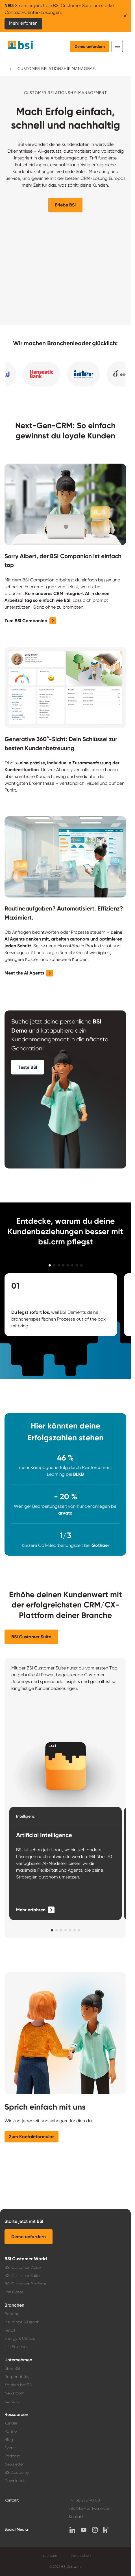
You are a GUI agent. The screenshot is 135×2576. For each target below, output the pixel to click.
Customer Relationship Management (58, 68)
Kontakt (12, 2401)
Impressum (48, 2556)
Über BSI (12, 2368)
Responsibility (17, 2376)
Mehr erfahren (23, 23)
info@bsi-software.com (90, 2508)
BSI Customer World (26, 2258)
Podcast (12, 2456)
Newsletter (14, 2464)
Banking (12, 2313)
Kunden (11, 2423)
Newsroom (14, 2393)
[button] (65, 205)
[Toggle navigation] (117, 46)
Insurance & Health (22, 2322)
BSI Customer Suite (22, 2275)
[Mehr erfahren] (35, 1910)
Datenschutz (80, 2556)
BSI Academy (17, 2472)
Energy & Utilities (20, 2338)
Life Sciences (16, 2346)
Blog (9, 2439)
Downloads (15, 2480)
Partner (11, 2431)
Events (10, 2447)
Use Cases (14, 2292)
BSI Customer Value (23, 2267)
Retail (10, 2330)
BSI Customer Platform (25, 2283)
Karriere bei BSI (18, 2385)
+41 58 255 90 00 (84, 2500)
